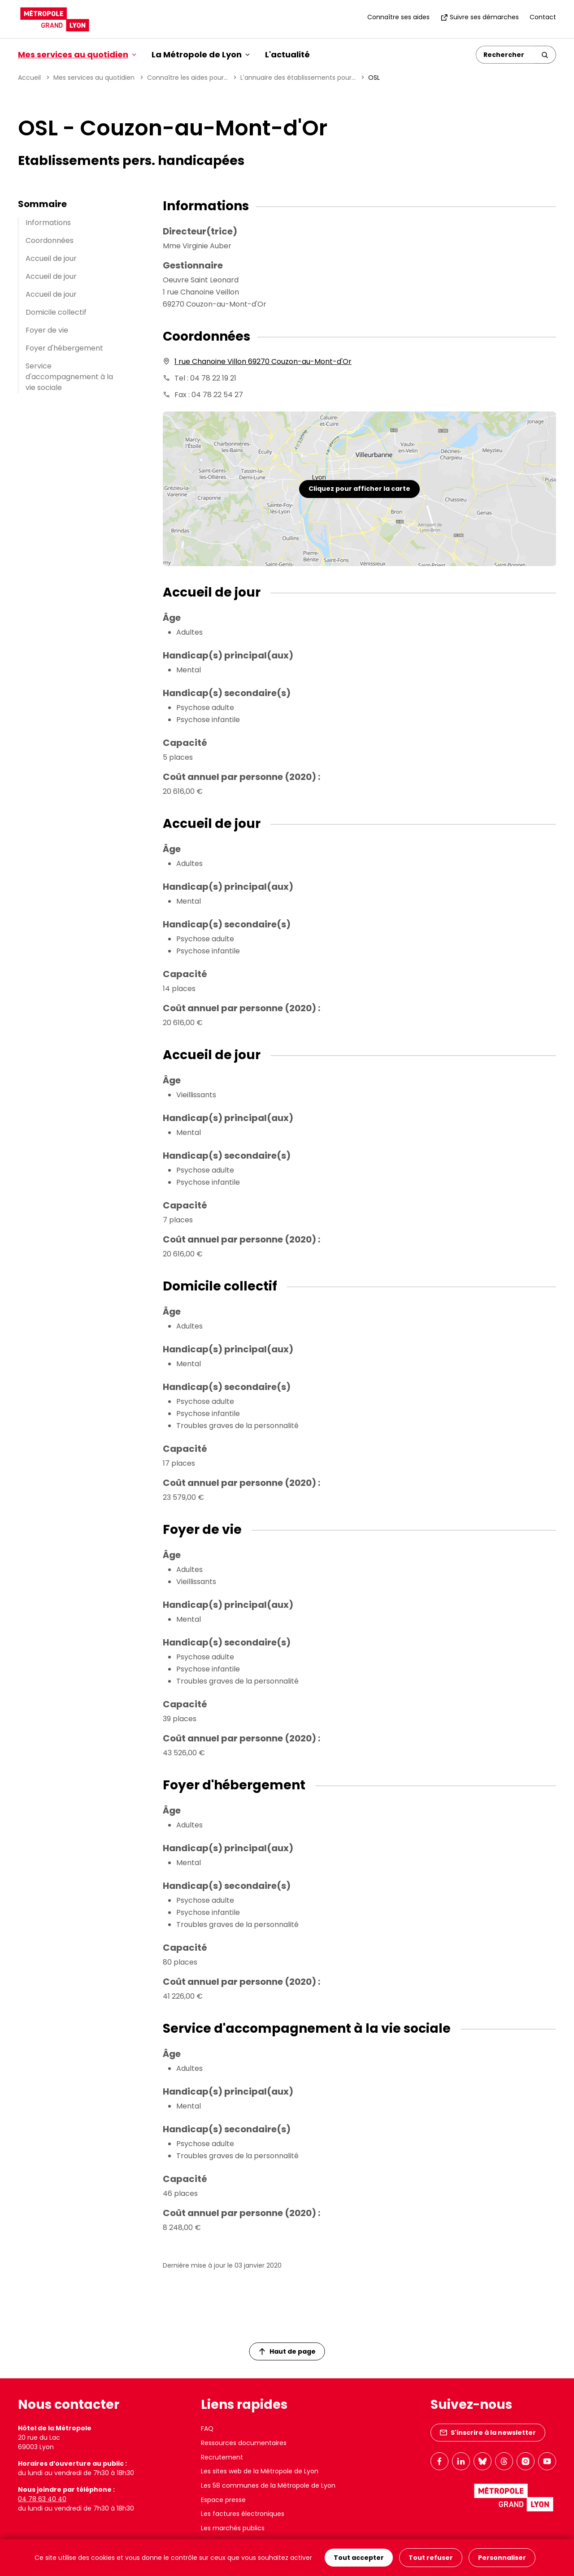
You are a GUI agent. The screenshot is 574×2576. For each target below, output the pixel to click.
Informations (48, 222)
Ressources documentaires (244, 2442)
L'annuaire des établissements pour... (298, 77)
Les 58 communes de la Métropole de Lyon (268, 2485)
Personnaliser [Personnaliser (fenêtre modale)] (502, 2557)
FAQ (207, 2428)
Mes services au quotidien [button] (77, 54)
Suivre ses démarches (479, 17)
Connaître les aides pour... (187, 77)
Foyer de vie (47, 330)
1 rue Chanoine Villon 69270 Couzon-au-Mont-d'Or (263, 361)
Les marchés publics (233, 2528)
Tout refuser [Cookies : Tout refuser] (431, 2557)
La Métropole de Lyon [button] (201, 54)
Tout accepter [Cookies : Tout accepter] (359, 2557)
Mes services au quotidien (94, 77)
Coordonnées (50, 240)
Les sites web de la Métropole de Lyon (259, 2471)
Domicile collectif (56, 312)
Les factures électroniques (242, 2513)
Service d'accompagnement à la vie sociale (69, 377)
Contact (543, 17)
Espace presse (223, 2499)
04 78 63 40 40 (42, 2498)
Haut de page (287, 2351)
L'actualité (287, 54)
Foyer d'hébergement (64, 348)
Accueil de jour (51, 258)
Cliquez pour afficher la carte (359, 488)
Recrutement (222, 2457)
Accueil (29, 77)
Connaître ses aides (398, 17)
